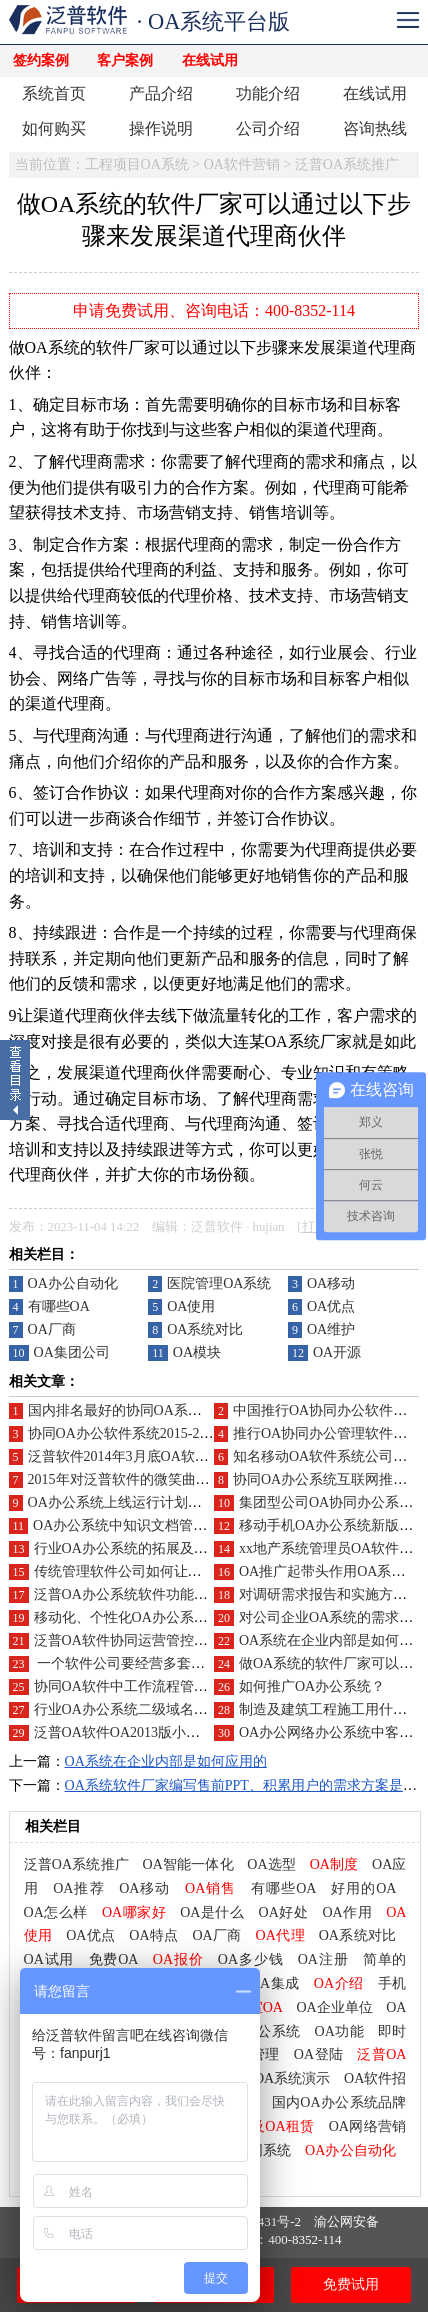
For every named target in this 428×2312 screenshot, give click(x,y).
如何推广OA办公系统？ (312, 1686)
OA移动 (331, 1283)
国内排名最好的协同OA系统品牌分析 (143, 1410)
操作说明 (161, 128)
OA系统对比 (205, 1329)
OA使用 (191, 1306)
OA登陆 (319, 2054)
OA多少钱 (251, 1959)
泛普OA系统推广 (347, 164)
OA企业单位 (334, 2007)
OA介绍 (339, 1983)
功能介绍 (268, 93)
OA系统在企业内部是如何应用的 (166, 1761)
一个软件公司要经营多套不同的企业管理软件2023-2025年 (213, 1663)
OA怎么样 (56, 1912)
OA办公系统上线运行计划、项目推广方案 (157, 1502)
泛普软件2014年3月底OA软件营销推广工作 (160, 1456)
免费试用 (351, 2284)
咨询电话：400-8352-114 (272, 2239)
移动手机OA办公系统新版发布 (333, 1525)
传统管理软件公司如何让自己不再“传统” (159, 1571)
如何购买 (54, 128)
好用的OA (363, 1888)
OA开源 (337, 1352)
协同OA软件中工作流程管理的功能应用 (156, 1686)
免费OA (114, 1959)
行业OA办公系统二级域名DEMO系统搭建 (162, 1709)
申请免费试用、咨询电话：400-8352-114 (214, 310)
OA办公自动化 (73, 1283)
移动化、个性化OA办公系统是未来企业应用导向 (184, 1617)
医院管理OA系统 (219, 1283)
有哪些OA (59, 1306)
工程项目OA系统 (137, 164)
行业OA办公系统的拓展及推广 (128, 1548)
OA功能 (340, 2031)
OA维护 (331, 1329)
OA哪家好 (134, 1912)
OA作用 (347, 1912)
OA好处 (284, 1912)
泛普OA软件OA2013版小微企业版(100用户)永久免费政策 (209, 1732)
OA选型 (271, 1864)
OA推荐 (78, 1888)
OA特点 (153, 1935)
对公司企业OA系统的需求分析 (333, 1617)
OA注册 (323, 1959)
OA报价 (178, 1959)
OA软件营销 (242, 164)
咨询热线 (375, 128)
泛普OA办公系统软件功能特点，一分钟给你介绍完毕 (198, 1594)
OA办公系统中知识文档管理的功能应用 (155, 1525)
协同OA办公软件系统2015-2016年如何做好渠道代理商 (194, 1433)
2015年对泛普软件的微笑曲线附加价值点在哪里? (178, 1479)
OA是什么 (212, 1912)
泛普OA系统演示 (278, 2078)
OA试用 (49, 1959)
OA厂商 (52, 1329)
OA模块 (197, 1352)
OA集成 (275, 1983)
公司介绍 (268, 128)
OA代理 (280, 1935)
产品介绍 (161, 93)
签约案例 (41, 60)
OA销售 (210, 1888)
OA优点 (331, 1306)
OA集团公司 (72, 1352)
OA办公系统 (261, 2031)
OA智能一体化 (188, 1864)
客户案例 (125, 60)
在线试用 (210, 60)
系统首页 (54, 93)
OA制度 (334, 1864)
